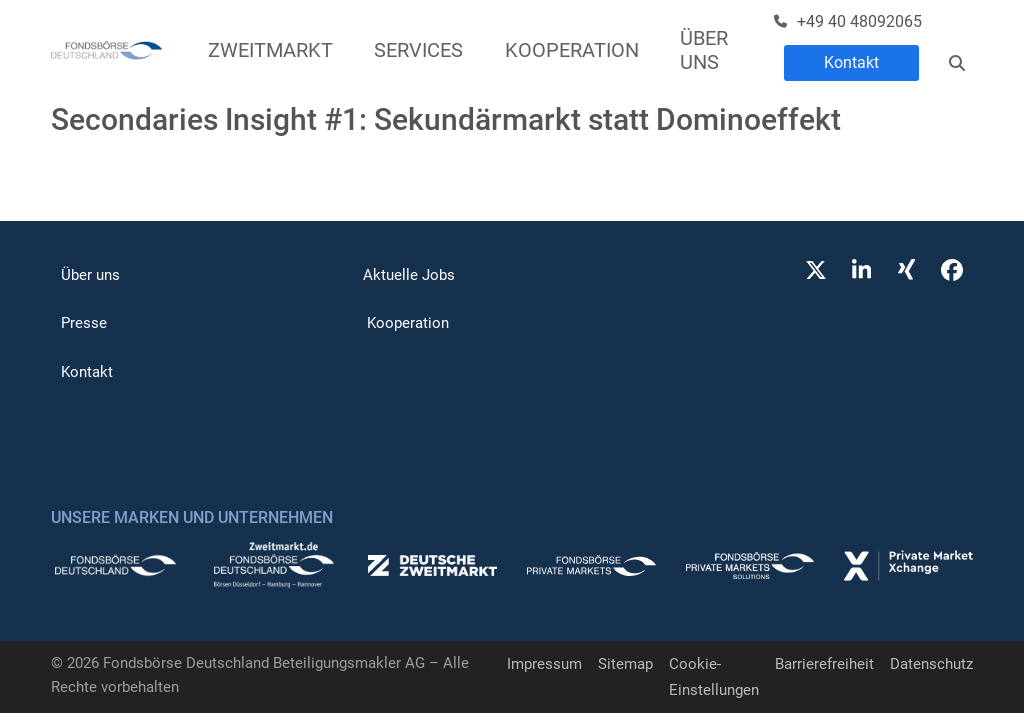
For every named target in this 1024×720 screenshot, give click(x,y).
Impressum (544, 664)
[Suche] (957, 63)
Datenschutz (931, 664)
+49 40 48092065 (859, 21)
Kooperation (408, 323)
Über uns (90, 275)
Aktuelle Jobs (409, 275)
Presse (84, 323)
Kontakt (851, 62)
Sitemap (625, 664)
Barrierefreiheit (824, 664)
